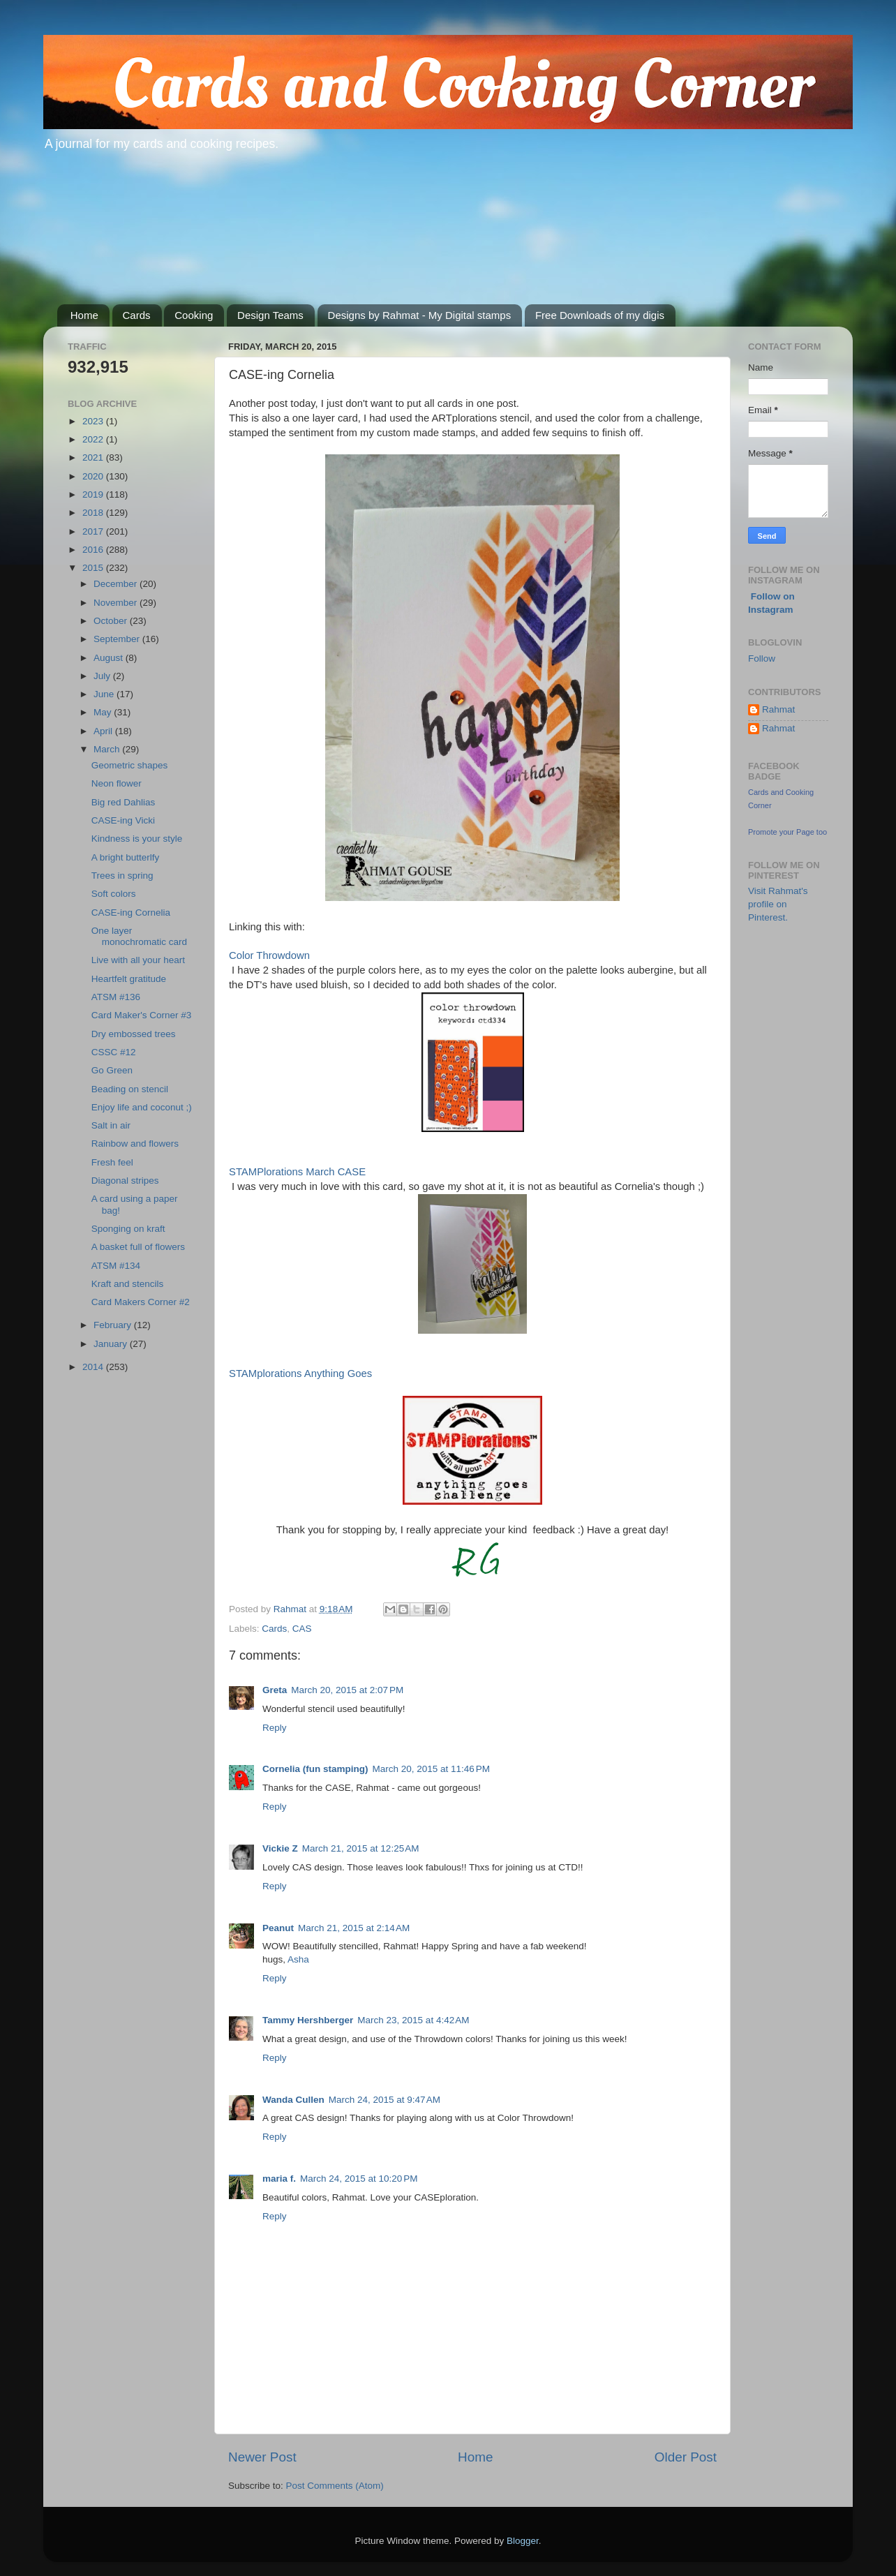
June (105, 694)
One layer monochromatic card (139, 936)
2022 (94, 439)
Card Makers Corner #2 (140, 1302)
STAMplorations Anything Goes (300, 1373)
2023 (94, 421)
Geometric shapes (129, 765)
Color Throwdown (269, 955)
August (110, 658)
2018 (94, 512)
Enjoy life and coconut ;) (141, 1107)
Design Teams (270, 315)
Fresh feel (112, 1162)
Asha (298, 1959)
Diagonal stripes (125, 1180)
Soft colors (113, 893)
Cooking (193, 315)
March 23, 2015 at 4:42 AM (413, 2020)
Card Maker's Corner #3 (141, 1015)
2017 (94, 531)
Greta (274, 1690)
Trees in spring (122, 875)
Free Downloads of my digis (599, 315)
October (112, 621)
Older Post (686, 2457)
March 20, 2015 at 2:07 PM (347, 1690)
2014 (94, 1367)
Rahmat (778, 709)
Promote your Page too (787, 832)
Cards (137, 315)
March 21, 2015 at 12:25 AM (360, 1848)
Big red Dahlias (123, 802)
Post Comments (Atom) (335, 2485)
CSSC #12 (113, 1052)
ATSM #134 (115, 1265)
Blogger (523, 2541)
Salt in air (110, 1125)
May (104, 712)
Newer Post (262, 2457)
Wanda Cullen (293, 2099)
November (117, 602)
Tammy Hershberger (307, 2020)
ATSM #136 (115, 997)
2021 (94, 457)
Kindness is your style (137, 838)
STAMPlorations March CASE (297, 1171)
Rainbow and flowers (135, 1143)
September (118, 639)
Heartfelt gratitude (128, 979)
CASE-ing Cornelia (130, 912)
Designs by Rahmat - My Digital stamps (420, 315)
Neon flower (116, 783)
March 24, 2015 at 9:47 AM (384, 2099)
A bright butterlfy (125, 857)
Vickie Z (280, 1848)
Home (84, 315)
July (103, 676)
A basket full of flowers (138, 1247)
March (108, 749)
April (104, 731)
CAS (302, 1628)
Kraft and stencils (127, 1284)
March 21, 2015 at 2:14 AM (354, 1928)
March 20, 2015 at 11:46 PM (431, 1769)
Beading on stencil (129, 1089)
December (117, 584)
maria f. (279, 2178)
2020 (94, 476)
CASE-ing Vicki (123, 820)
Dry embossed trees (133, 1034)
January (112, 1344)
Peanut (278, 1928)
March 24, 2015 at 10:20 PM (358, 2178)
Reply (274, 1727)
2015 (94, 568)
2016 (94, 549)
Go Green (112, 1070)
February (114, 1325)
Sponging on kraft (128, 1228)
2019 (94, 494)
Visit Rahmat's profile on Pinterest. (778, 904)
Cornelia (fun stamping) (315, 1769)
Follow (761, 658)
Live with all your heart (138, 960)
